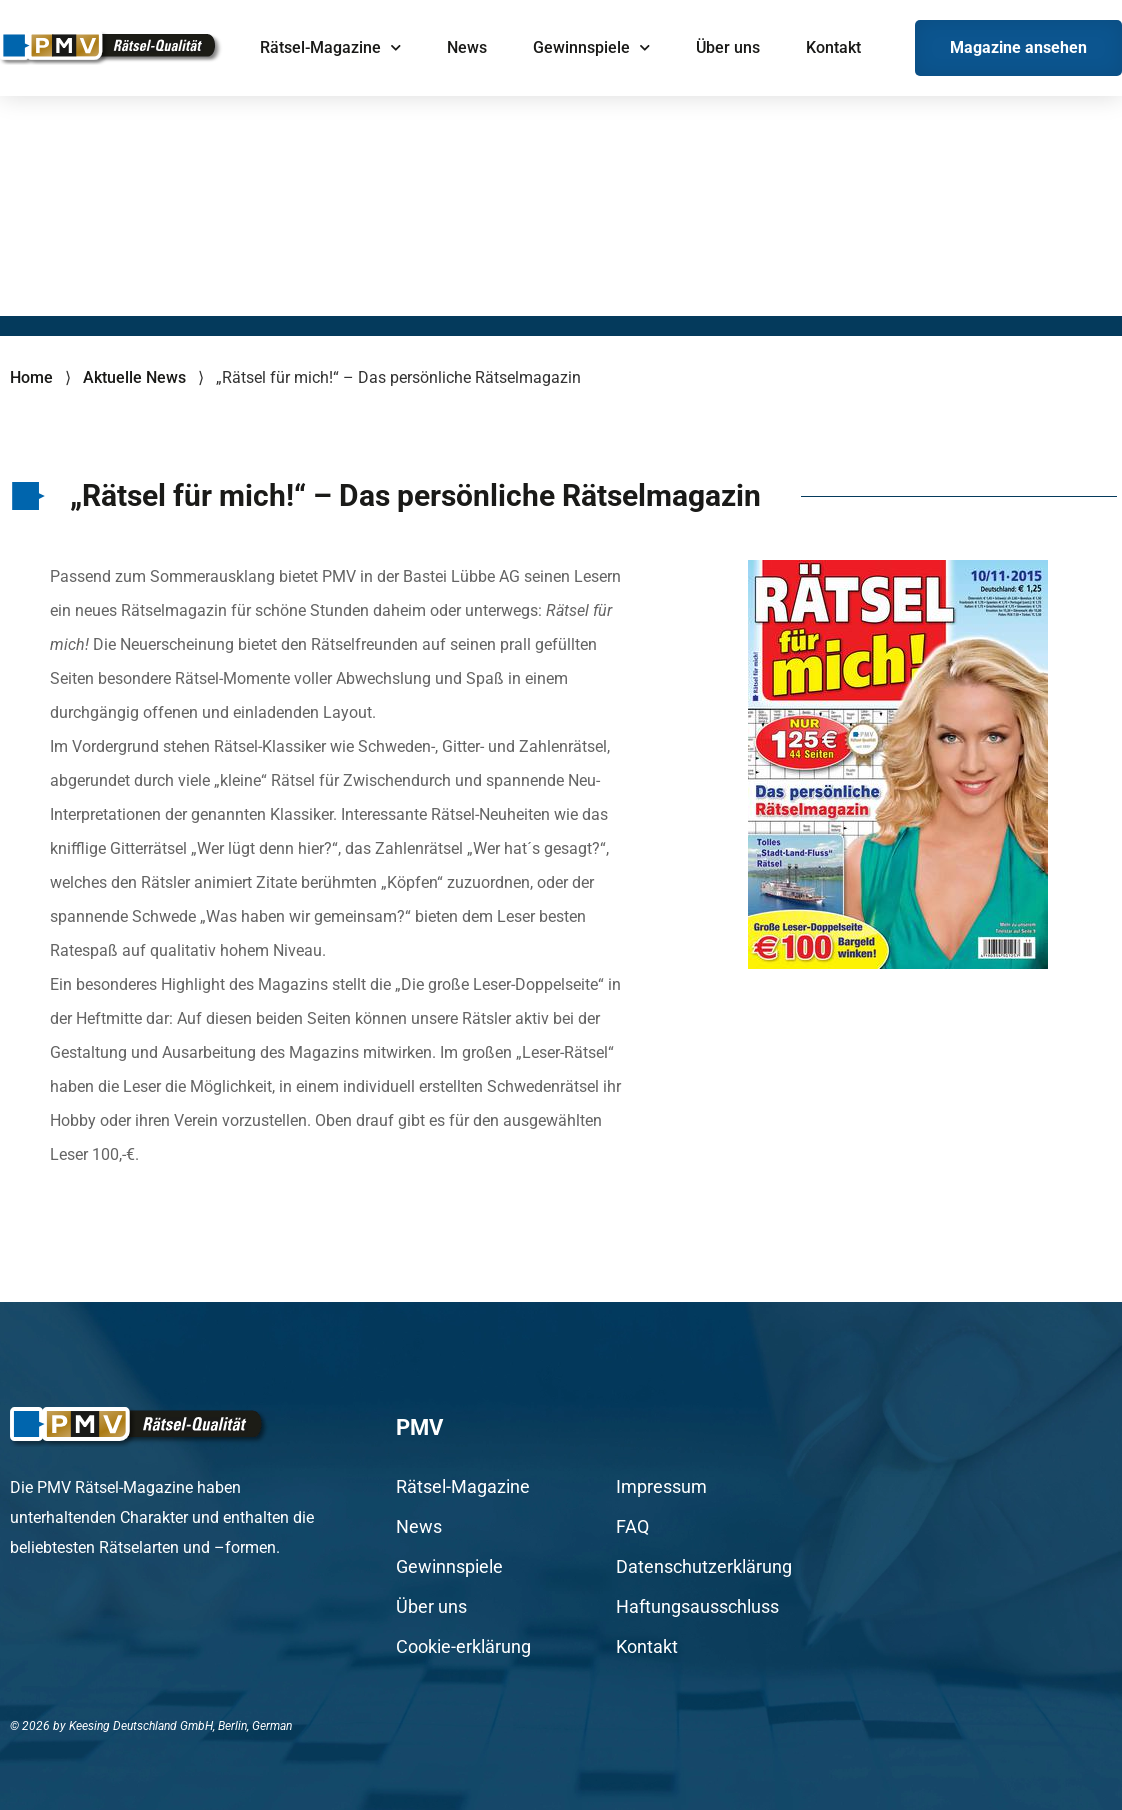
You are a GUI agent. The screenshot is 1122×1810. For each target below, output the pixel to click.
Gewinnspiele (591, 47)
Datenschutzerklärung (704, 1567)
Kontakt (833, 47)
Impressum (661, 1487)
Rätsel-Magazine (330, 47)
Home (31, 377)
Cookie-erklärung (463, 1647)
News (467, 47)
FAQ (632, 1527)
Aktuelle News (134, 377)
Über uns (728, 47)
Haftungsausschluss (697, 1607)
